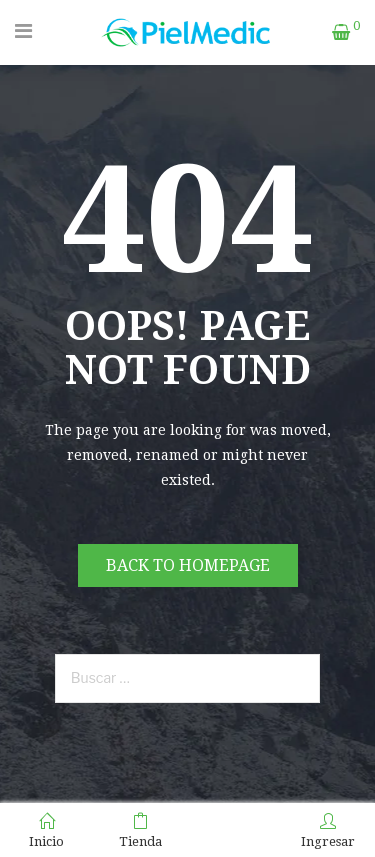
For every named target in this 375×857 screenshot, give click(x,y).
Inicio (46, 831)
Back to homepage (188, 565)
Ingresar (328, 831)
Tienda (140, 831)
